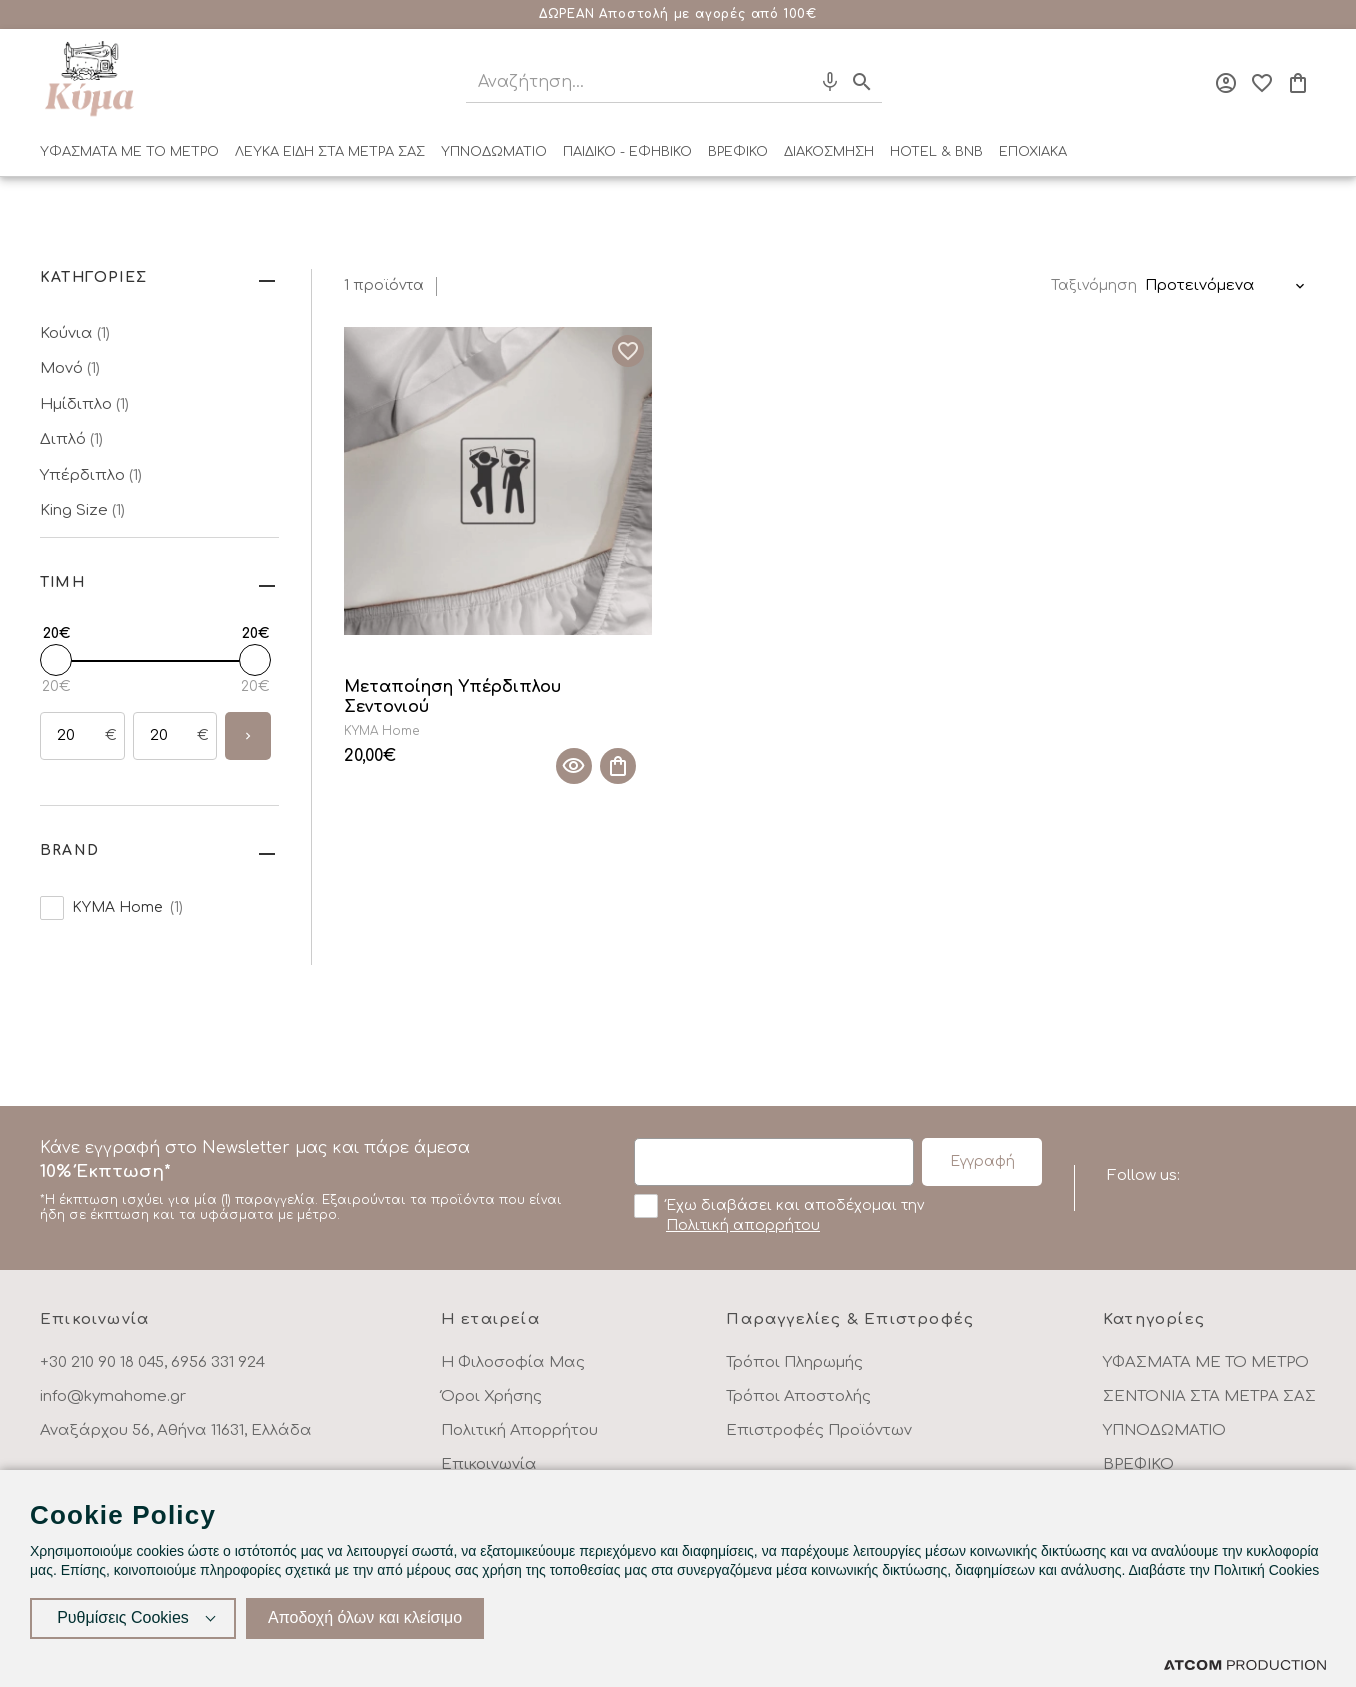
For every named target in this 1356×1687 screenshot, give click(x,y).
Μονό (70, 368)
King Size (82, 510)
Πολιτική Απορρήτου (519, 1430)
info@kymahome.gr (113, 1396)
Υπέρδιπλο (91, 475)
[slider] (56, 660)
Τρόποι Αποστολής (798, 1396)
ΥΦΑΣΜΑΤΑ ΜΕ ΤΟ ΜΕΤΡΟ (129, 152)
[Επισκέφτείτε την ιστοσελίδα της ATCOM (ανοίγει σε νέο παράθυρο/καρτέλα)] (1245, 1664)
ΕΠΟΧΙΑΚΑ (1033, 152)
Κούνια (75, 333)
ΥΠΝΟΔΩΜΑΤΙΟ (494, 152)
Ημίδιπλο (84, 404)
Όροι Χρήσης (491, 1396)
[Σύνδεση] (1226, 83)
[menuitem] (129, 156)
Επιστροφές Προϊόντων (819, 1430)
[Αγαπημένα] (1262, 83)
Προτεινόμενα (1200, 285)
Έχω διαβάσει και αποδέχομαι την (779, 1214)
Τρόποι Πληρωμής (794, 1362)
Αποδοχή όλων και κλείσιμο (365, 1617)
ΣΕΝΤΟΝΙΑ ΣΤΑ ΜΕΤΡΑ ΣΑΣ (1209, 1396)
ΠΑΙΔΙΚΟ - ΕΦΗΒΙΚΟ (627, 152)
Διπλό (71, 439)
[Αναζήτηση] (621, 82)
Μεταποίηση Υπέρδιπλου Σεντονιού (452, 697)
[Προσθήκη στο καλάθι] (618, 766)
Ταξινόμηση (1094, 285)
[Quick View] (574, 766)
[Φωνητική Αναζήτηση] (830, 82)
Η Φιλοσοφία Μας (513, 1362)
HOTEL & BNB (936, 152)
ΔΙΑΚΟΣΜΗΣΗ (829, 152)
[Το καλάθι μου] (1298, 83)
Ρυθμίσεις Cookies (123, 1617)
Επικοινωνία (489, 1464)
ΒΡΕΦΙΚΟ (738, 152)
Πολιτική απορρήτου (743, 1225)
